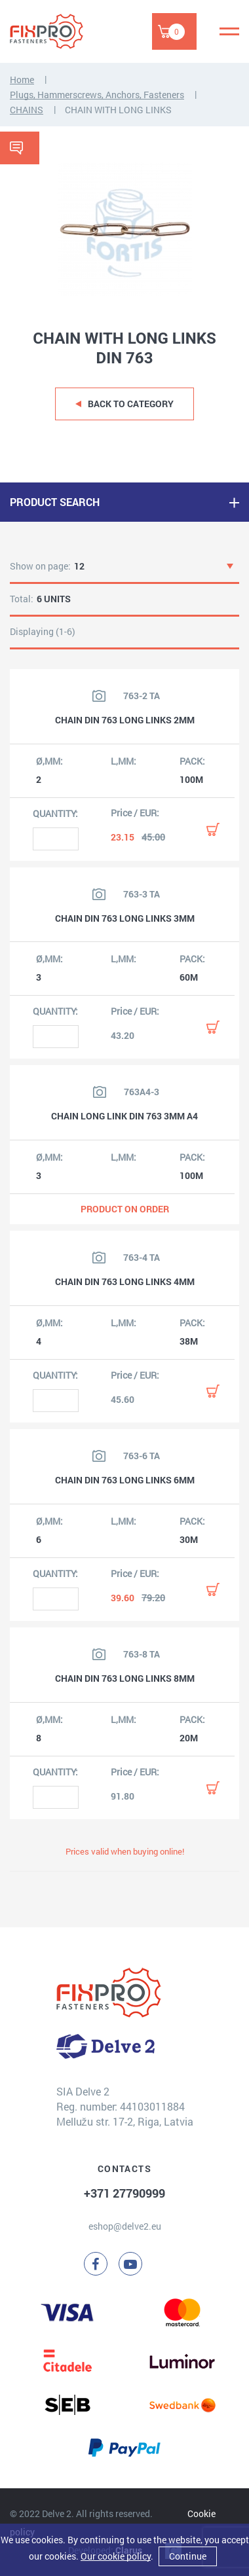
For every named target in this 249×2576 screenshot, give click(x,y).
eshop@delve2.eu (124, 2226)
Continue (187, 2556)
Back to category (131, 403)
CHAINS (26, 109)
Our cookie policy (116, 2556)
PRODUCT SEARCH (55, 502)
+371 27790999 (124, 2193)
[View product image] (99, 696)
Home (22, 79)
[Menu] (229, 31)
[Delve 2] (56, 31)
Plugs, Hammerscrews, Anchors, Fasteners (97, 94)
